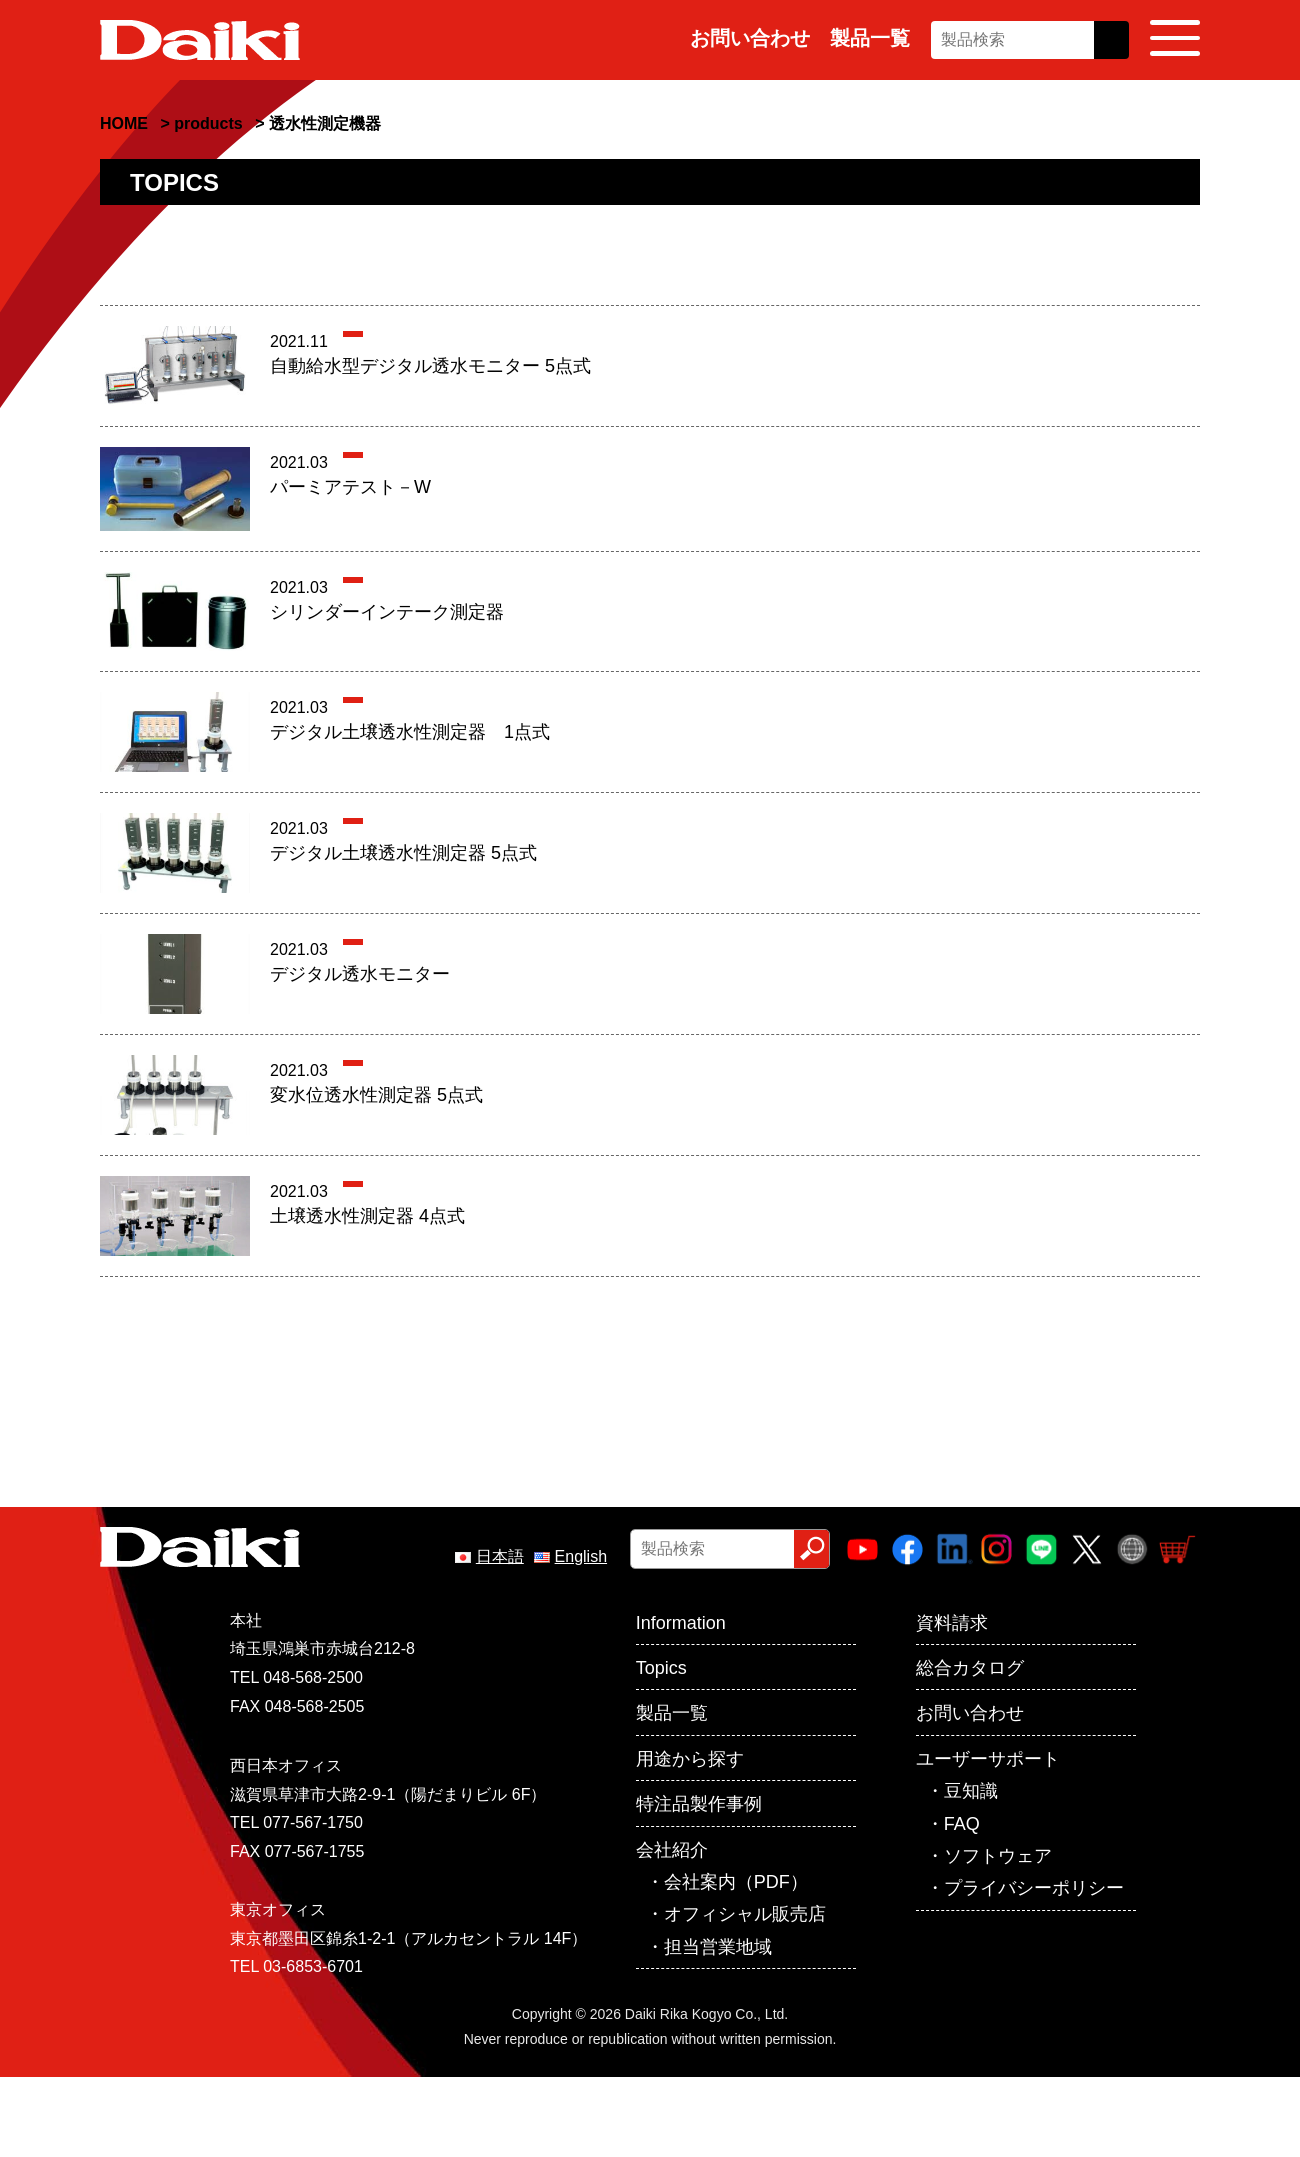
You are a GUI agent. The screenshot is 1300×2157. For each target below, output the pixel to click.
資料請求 (952, 1623)
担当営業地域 (718, 1947)
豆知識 (971, 1791)
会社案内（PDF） (736, 1882)
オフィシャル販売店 (745, 1914)
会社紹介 (672, 1850)
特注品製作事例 (699, 1804)
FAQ (962, 1824)
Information (681, 1623)
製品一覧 (870, 38)
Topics (661, 1668)
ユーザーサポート (988, 1759)
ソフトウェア (998, 1856)
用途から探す (690, 1759)
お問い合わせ (750, 38)
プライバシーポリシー (1034, 1888)
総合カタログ (970, 1668)
